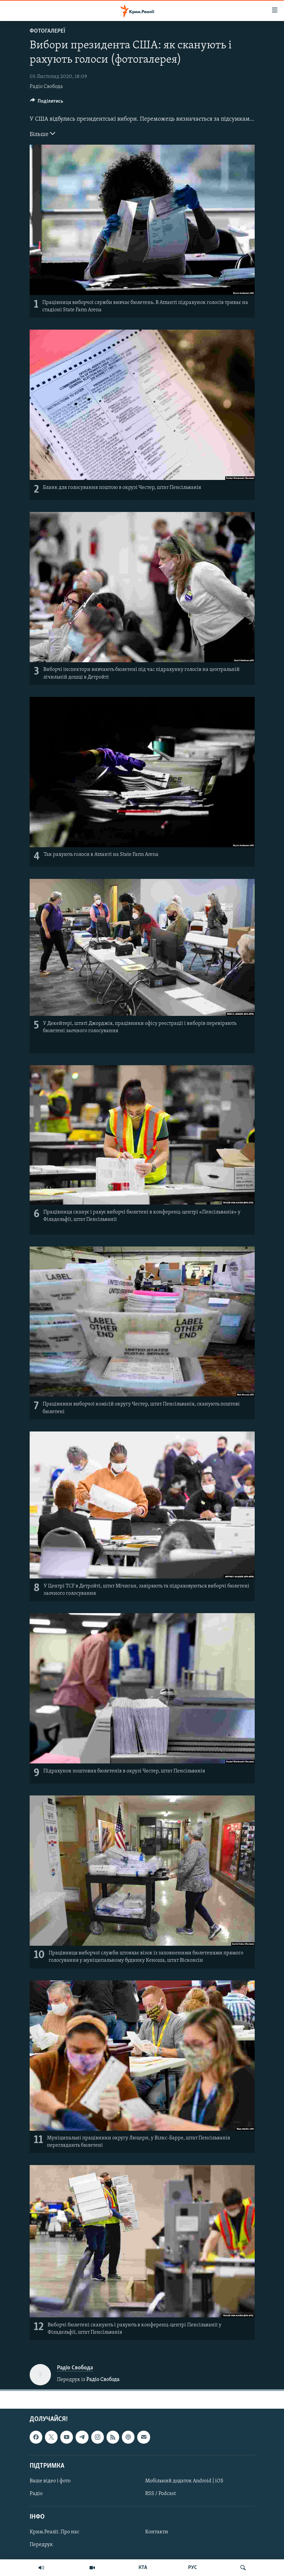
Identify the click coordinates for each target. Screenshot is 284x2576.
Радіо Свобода (46, 86)
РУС (192, 2567)
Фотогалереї (47, 31)
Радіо (36, 2493)
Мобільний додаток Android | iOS (184, 2481)
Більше (42, 134)
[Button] (47, 102)
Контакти (156, 2532)
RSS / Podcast (160, 2493)
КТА (143, 2567)
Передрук (41, 2544)
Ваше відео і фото (50, 2481)
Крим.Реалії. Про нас (54, 2532)
